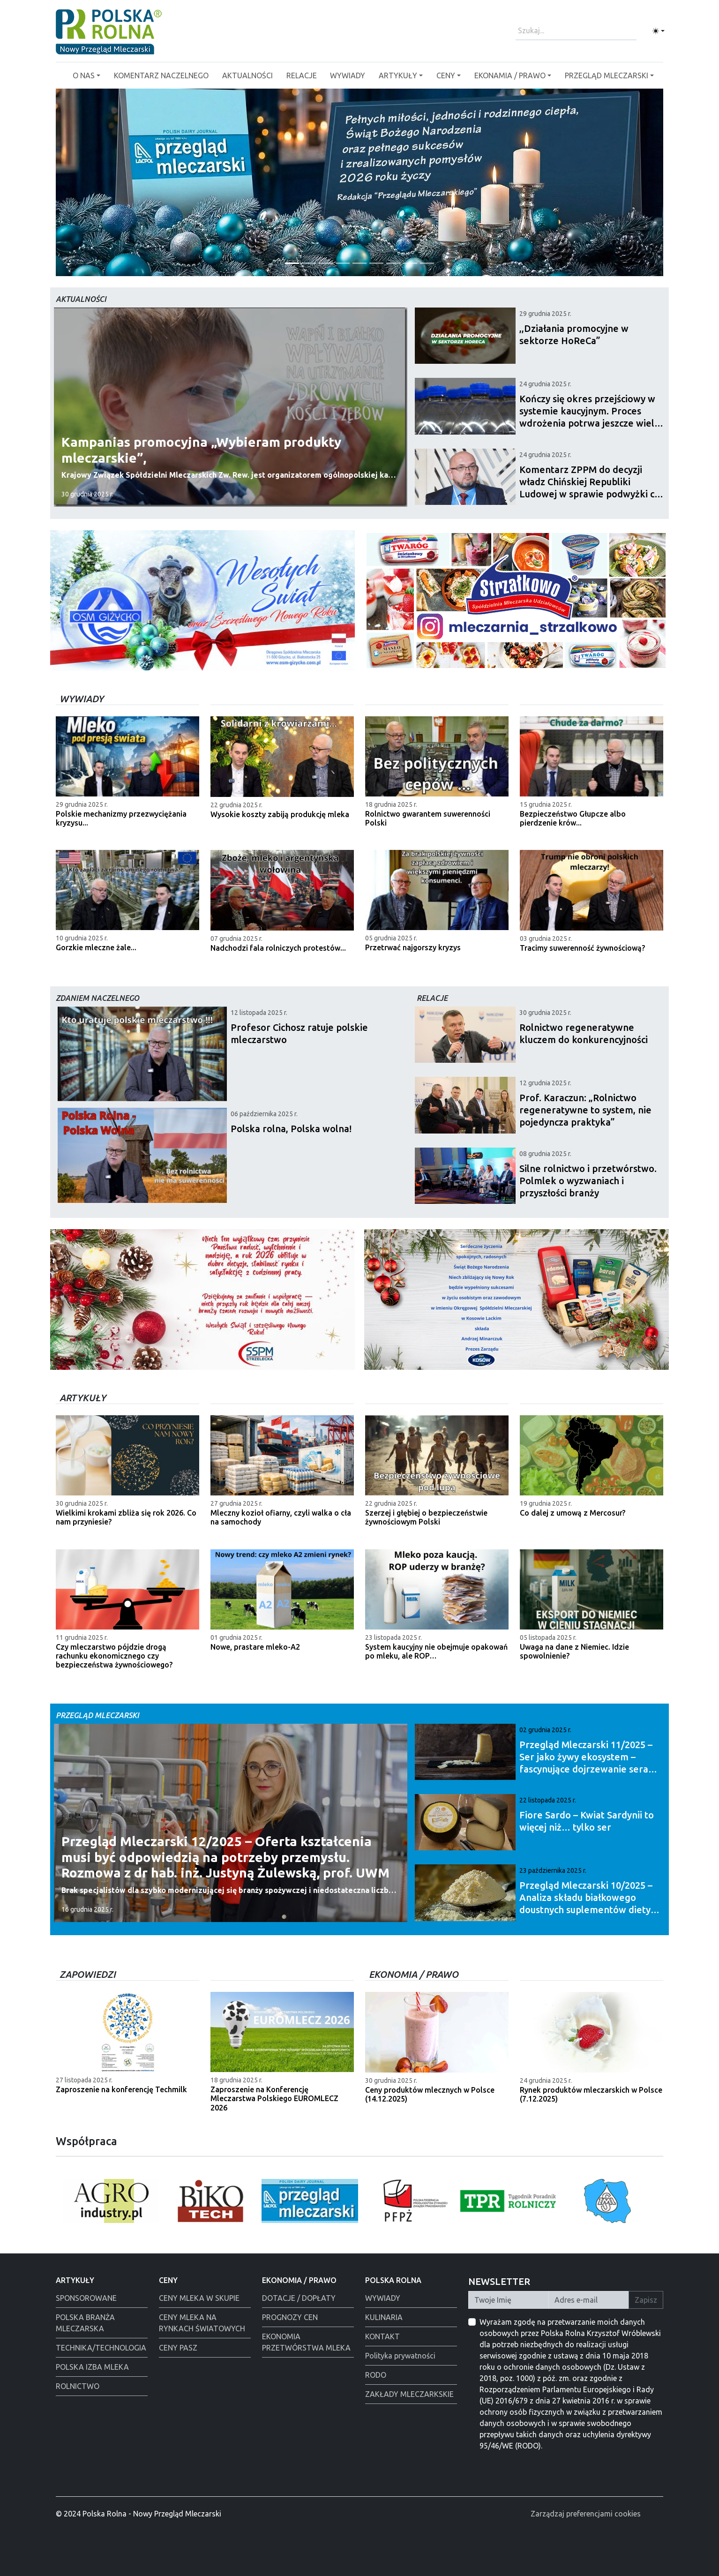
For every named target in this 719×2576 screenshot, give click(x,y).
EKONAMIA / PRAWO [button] (510, 75)
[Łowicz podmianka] (309, 263)
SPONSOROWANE (86, 2298)
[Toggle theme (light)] (658, 31)
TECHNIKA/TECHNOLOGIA (101, 2347)
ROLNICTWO (77, 2386)
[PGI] (359, 263)
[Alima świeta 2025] (410, 263)
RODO (375, 2375)
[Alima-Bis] (427, 263)
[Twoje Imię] (508, 2300)
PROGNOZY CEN (290, 2317)
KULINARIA (384, 2317)
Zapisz (646, 2300)
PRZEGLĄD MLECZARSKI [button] (606, 75)
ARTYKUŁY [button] (398, 75)
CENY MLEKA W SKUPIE (199, 2298)
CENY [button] (445, 75)
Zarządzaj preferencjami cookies (586, 2513)
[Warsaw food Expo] (343, 263)
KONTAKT (382, 2336)
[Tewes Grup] (393, 263)
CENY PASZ (178, 2347)
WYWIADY (347, 75)
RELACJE (301, 75)
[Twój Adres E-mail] (588, 2300)
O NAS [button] (84, 75)
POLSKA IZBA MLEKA (92, 2367)
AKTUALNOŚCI (247, 75)
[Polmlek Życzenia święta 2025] (326, 263)
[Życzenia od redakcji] (292, 263)
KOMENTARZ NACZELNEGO (161, 75)
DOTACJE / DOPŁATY (299, 2298)
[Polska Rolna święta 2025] (376, 263)
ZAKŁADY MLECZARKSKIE (409, 2394)
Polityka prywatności (400, 2355)
